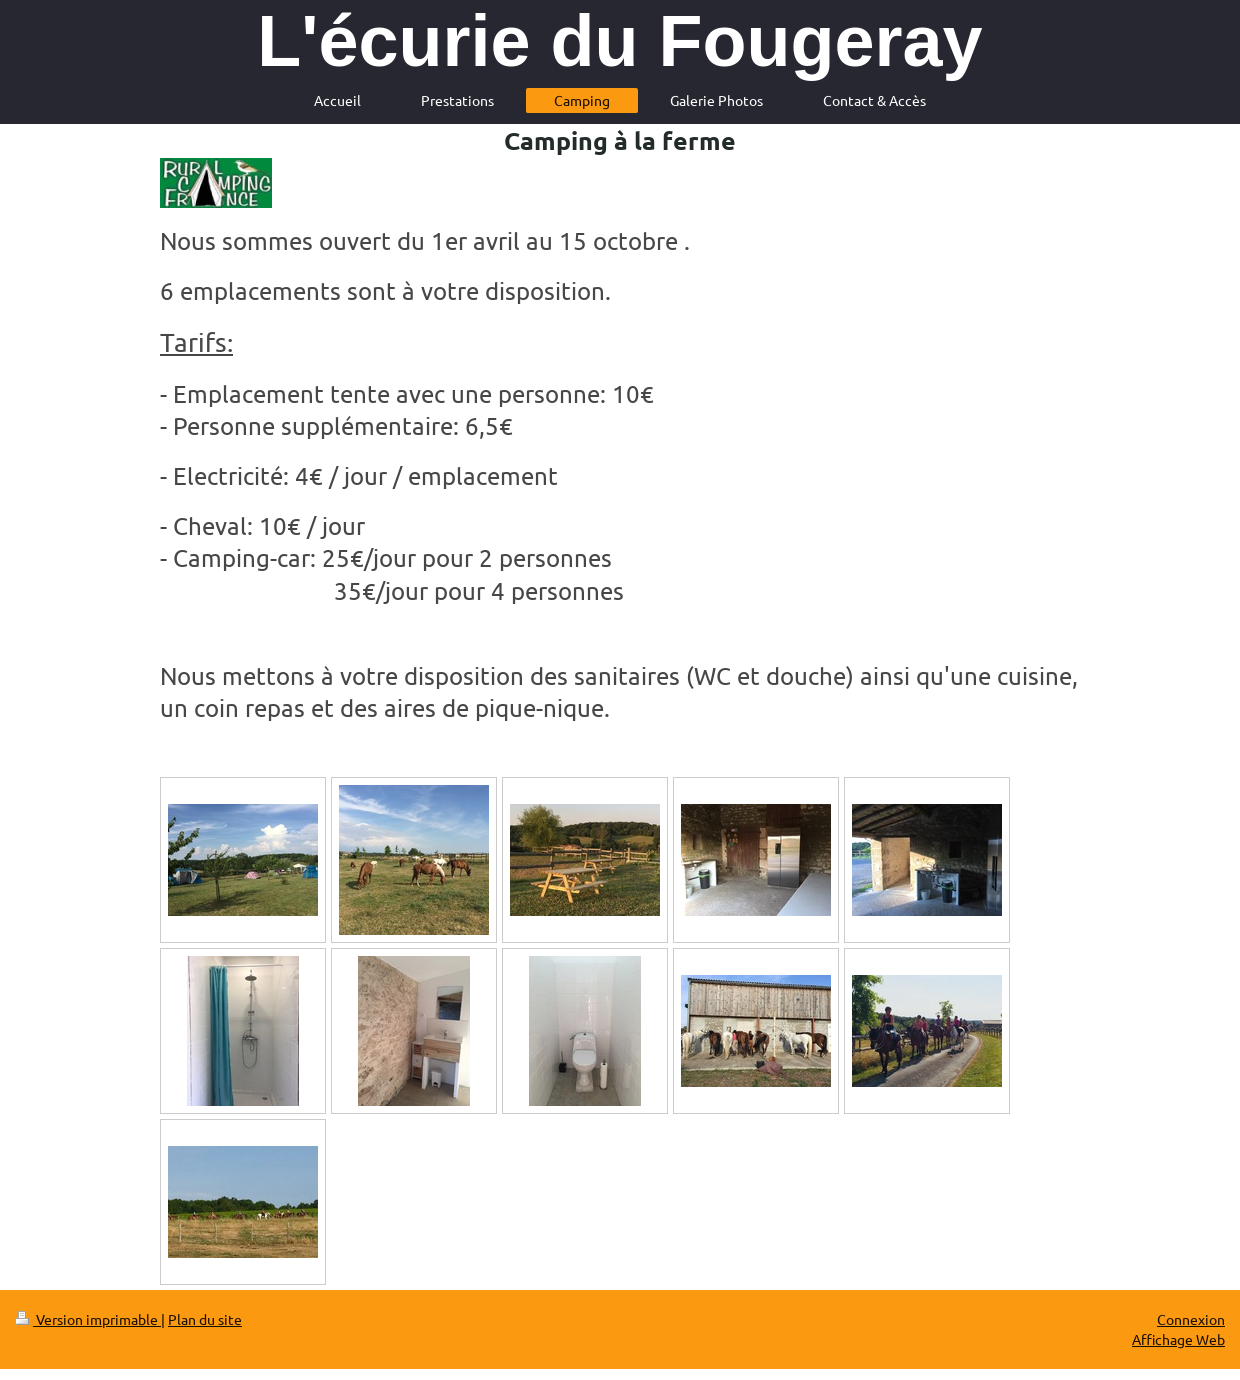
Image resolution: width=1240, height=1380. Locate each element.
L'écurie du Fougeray (619, 41)
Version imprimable (88, 1319)
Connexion (1191, 1319)
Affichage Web (1178, 1339)
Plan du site (205, 1319)
